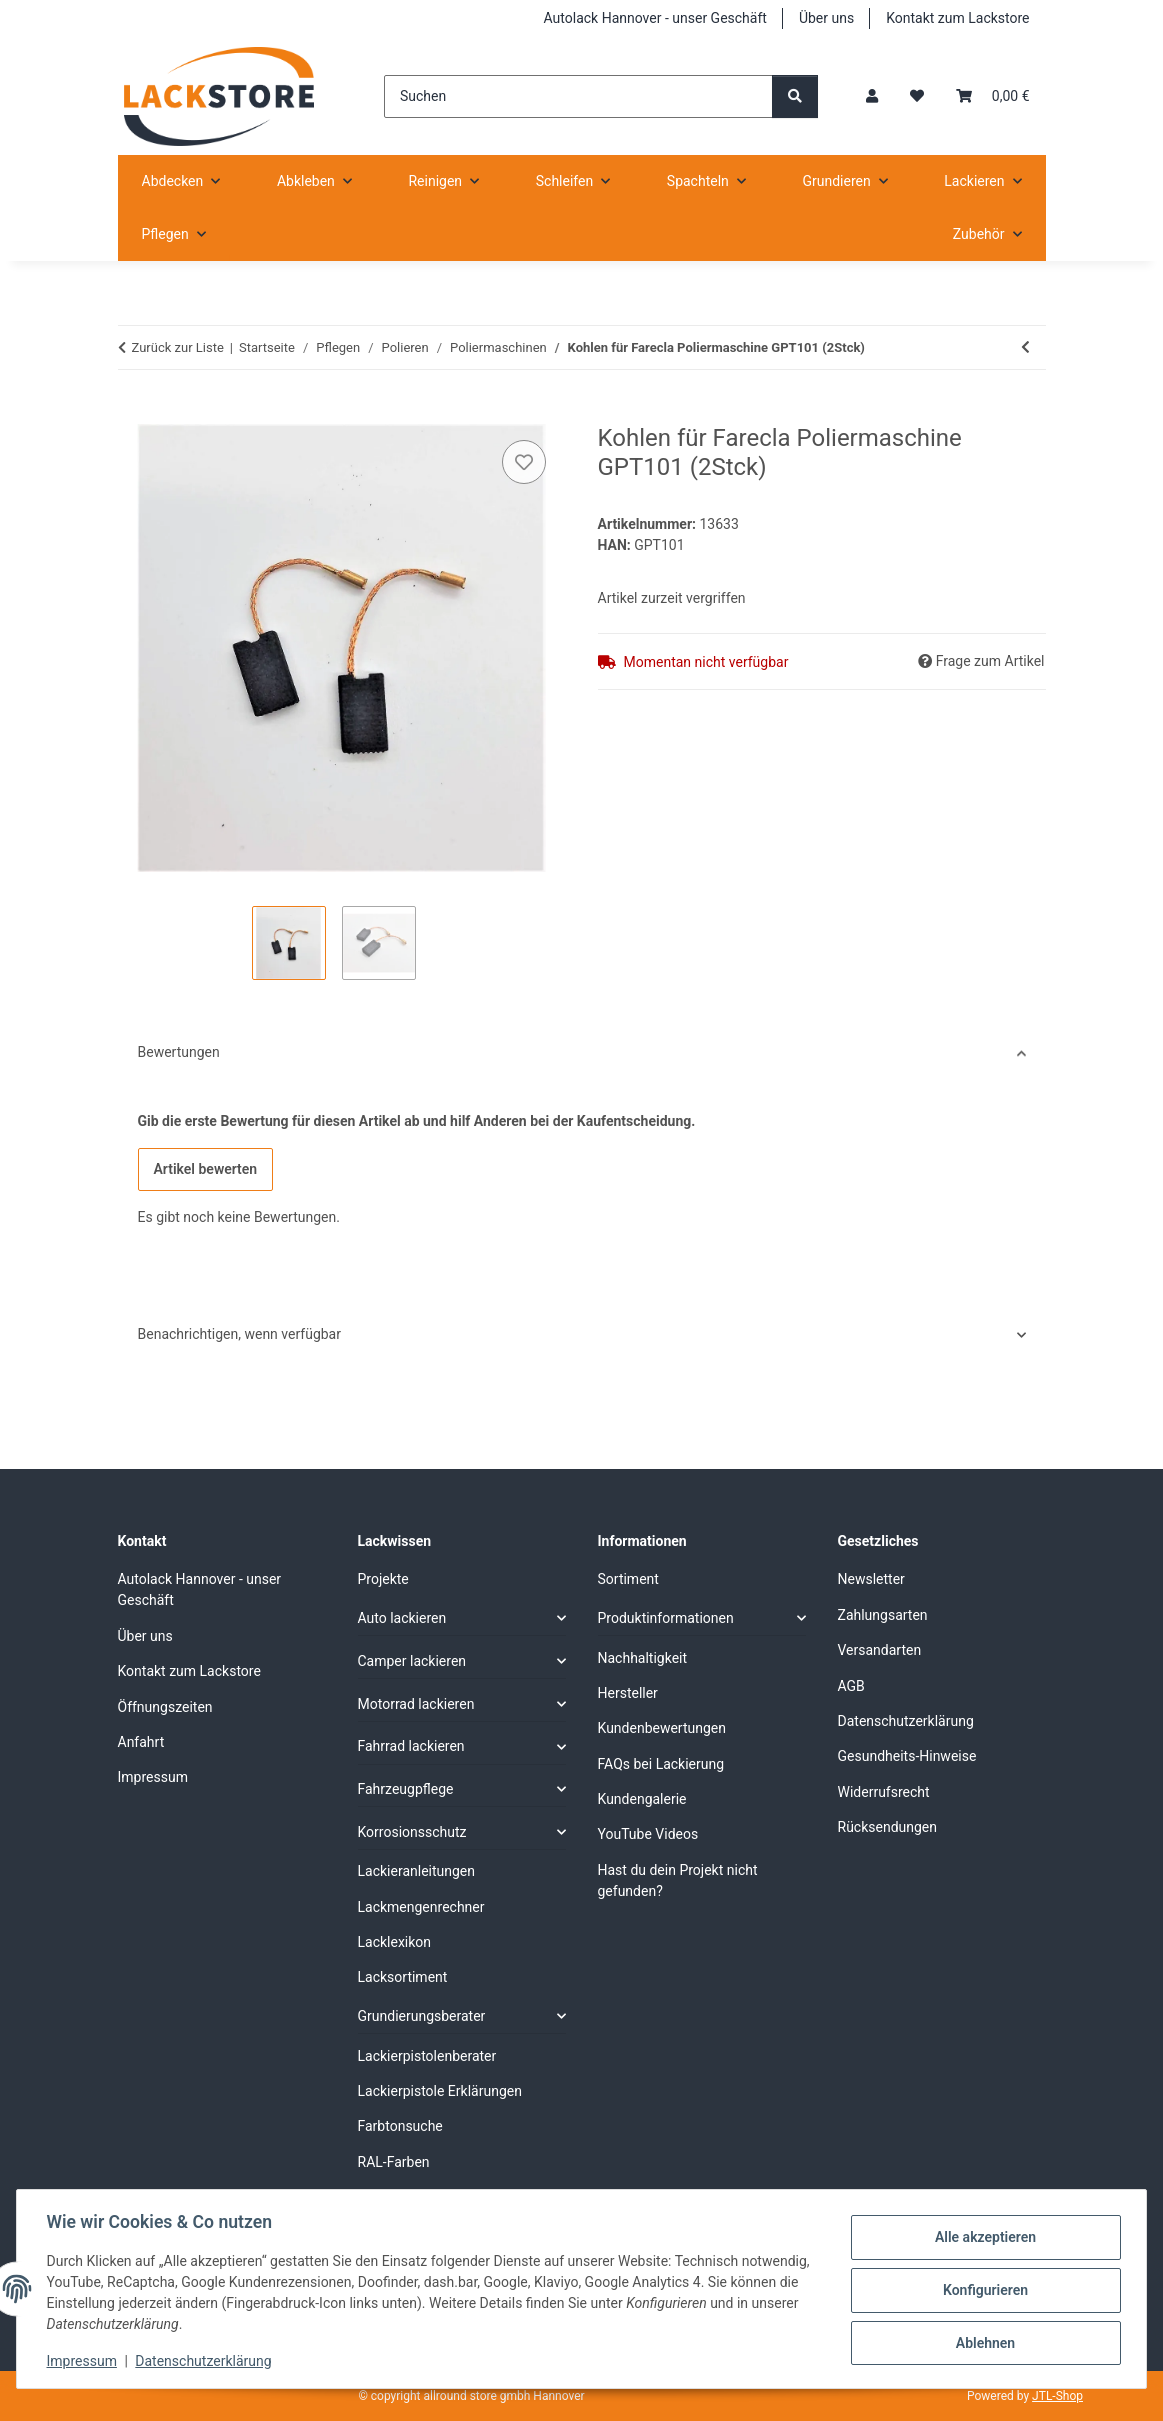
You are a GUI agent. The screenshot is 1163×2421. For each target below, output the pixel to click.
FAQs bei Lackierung (661, 1764)
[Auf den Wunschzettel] (524, 462)
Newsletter (871, 1579)
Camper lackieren (412, 1661)
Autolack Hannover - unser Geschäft (655, 18)
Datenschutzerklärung (206, 2361)
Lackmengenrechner (421, 1907)
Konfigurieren (982, 2290)
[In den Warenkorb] (134, 413)
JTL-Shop (1057, 2396)
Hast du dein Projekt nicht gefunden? (678, 1880)
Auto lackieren (402, 1618)
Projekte (383, 1579)
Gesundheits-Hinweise (907, 1756)
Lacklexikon (395, 1942)
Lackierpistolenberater (427, 2056)
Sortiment (628, 1579)
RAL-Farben (394, 2162)
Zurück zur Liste (178, 347)
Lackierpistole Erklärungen (440, 2091)
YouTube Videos (648, 1834)
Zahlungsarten (883, 1615)
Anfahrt (141, 1742)
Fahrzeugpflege (406, 1789)
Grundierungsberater (422, 2016)
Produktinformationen (666, 1618)
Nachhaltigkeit (643, 1658)
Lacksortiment (403, 1977)
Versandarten (880, 1650)
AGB (851, 1686)
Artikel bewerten (206, 1169)
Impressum (84, 2361)
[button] (872, 96)
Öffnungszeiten (165, 1707)
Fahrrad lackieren (411, 1746)
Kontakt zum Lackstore (957, 18)
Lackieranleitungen (417, 1871)
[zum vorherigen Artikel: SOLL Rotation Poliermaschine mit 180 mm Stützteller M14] (1025, 347)
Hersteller (628, 1693)
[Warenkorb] (992, 96)
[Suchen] (578, 96)
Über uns (826, 18)
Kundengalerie (642, 1799)
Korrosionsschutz (412, 1832)
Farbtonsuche (400, 2126)
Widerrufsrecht (884, 1792)
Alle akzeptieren (982, 2238)
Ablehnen (982, 2342)
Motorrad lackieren (416, 1704)
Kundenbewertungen (662, 1728)
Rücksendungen (888, 1827)
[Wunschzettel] (917, 96)
